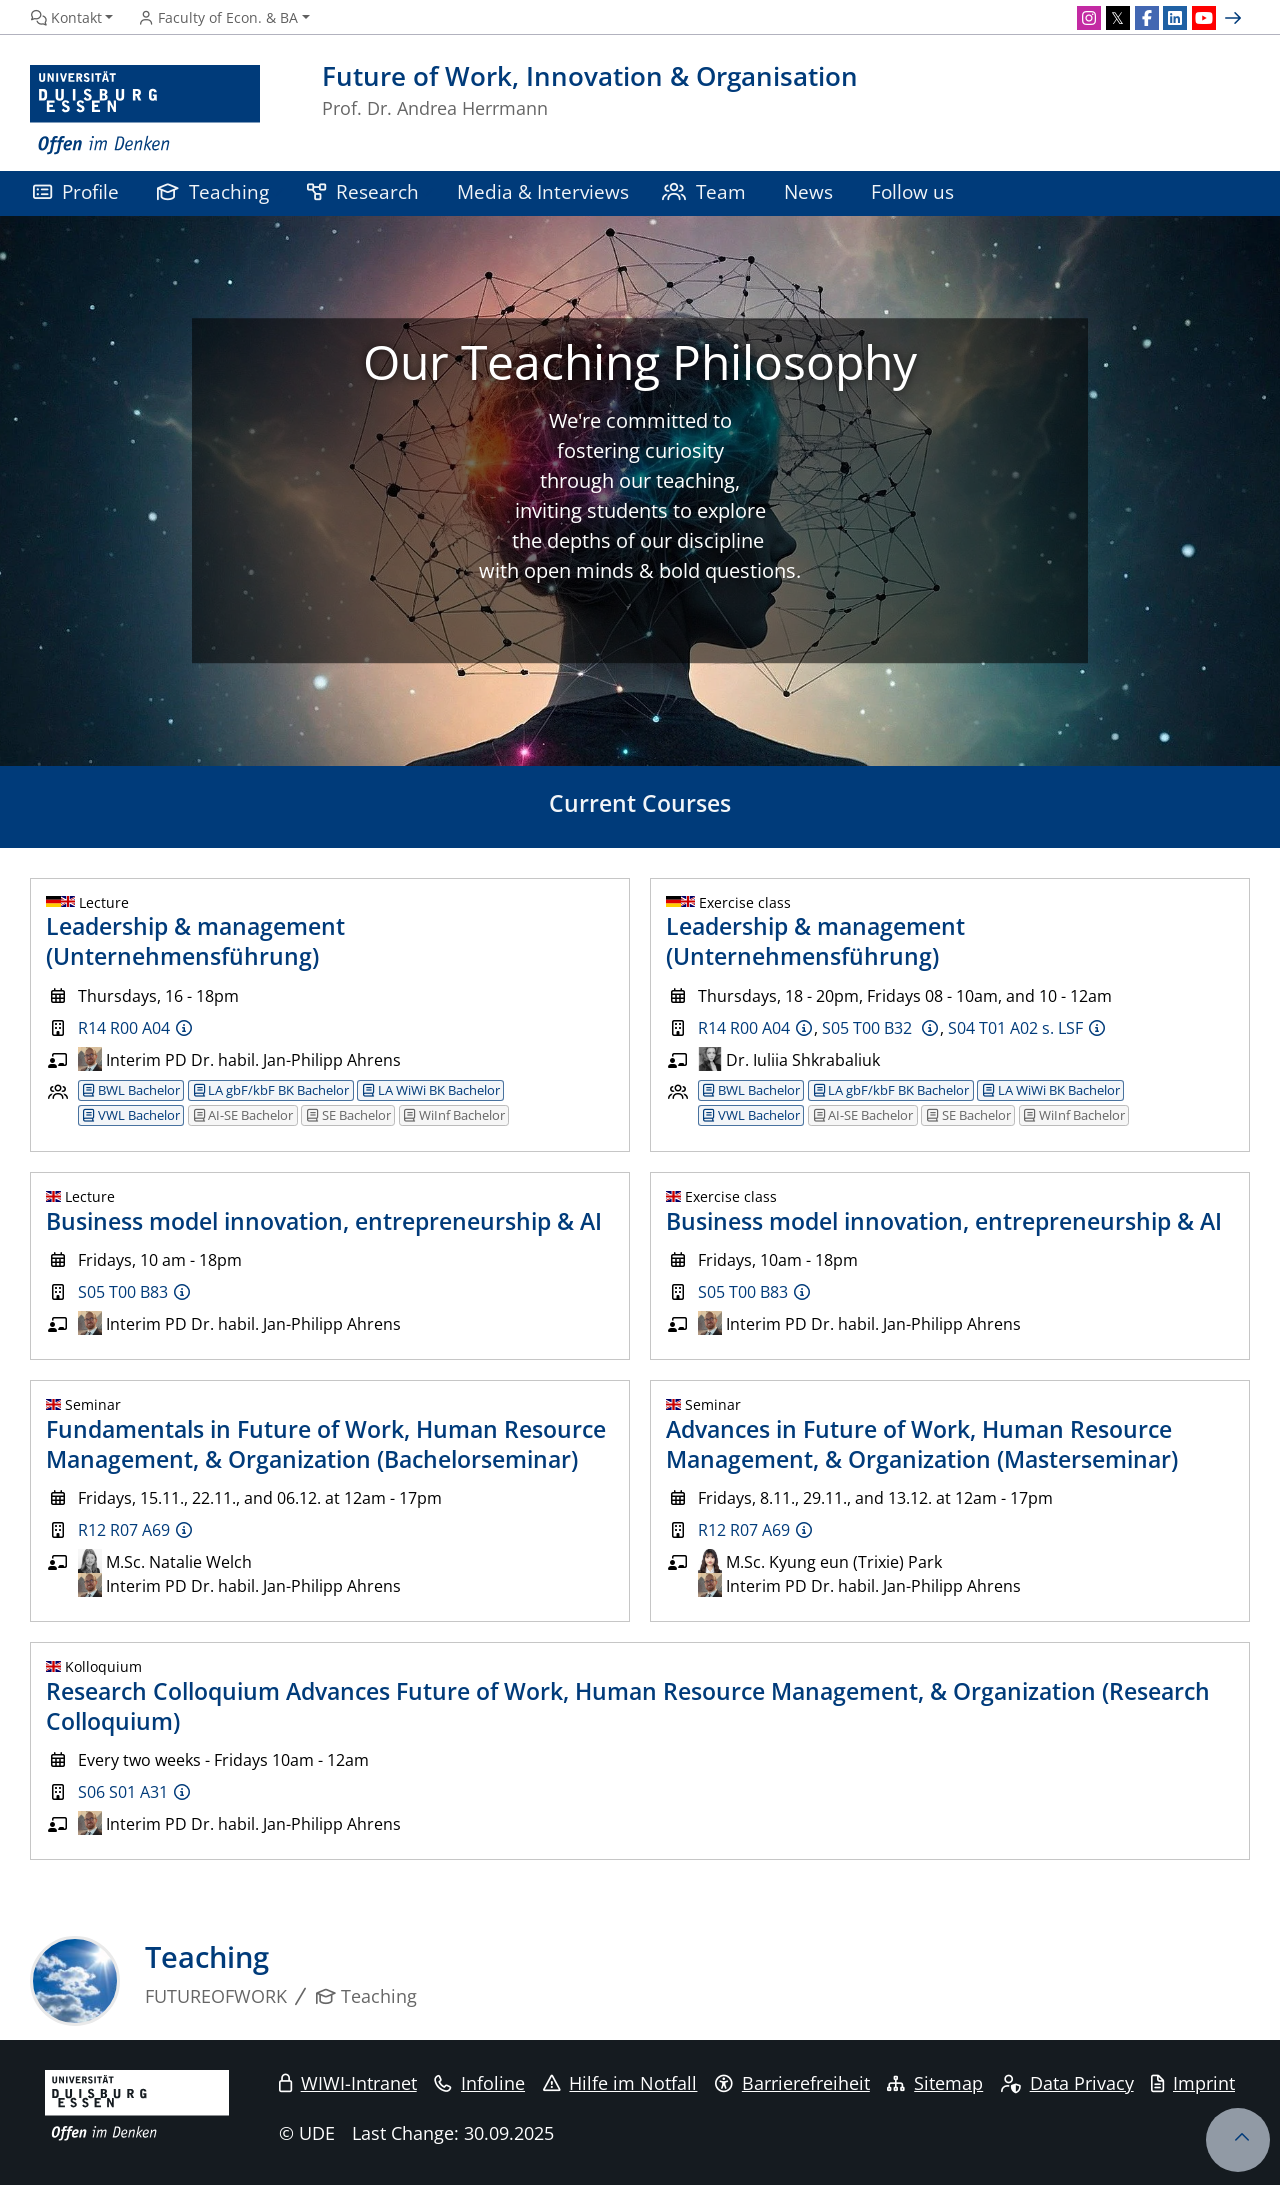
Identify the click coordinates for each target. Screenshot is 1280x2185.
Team (704, 191)
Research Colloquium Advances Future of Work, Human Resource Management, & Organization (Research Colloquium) (628, 1706)
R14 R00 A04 (124, 1028)
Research (363, 191)
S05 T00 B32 (869, 1028)
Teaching (213, 191)
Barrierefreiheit (792, 2083)
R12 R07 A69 (124, 1530)
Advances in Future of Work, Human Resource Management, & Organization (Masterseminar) (922, 1444)
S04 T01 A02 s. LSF (1015, 1028)
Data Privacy (1067, 2083)
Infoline (479, 2083)
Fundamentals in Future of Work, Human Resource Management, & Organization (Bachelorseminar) (326, 1444)
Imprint (1193, 2083)
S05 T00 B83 (123, 1292)
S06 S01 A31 (123, 1792)
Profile (76, 191)
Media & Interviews (543, 191)
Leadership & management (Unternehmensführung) (195, 941)
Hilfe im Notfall (620, 2083)
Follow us (912, 191)
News (808, 191)
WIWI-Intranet (348, 2083)
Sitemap (935, 2083)
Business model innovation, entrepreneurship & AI (324, 1221)
